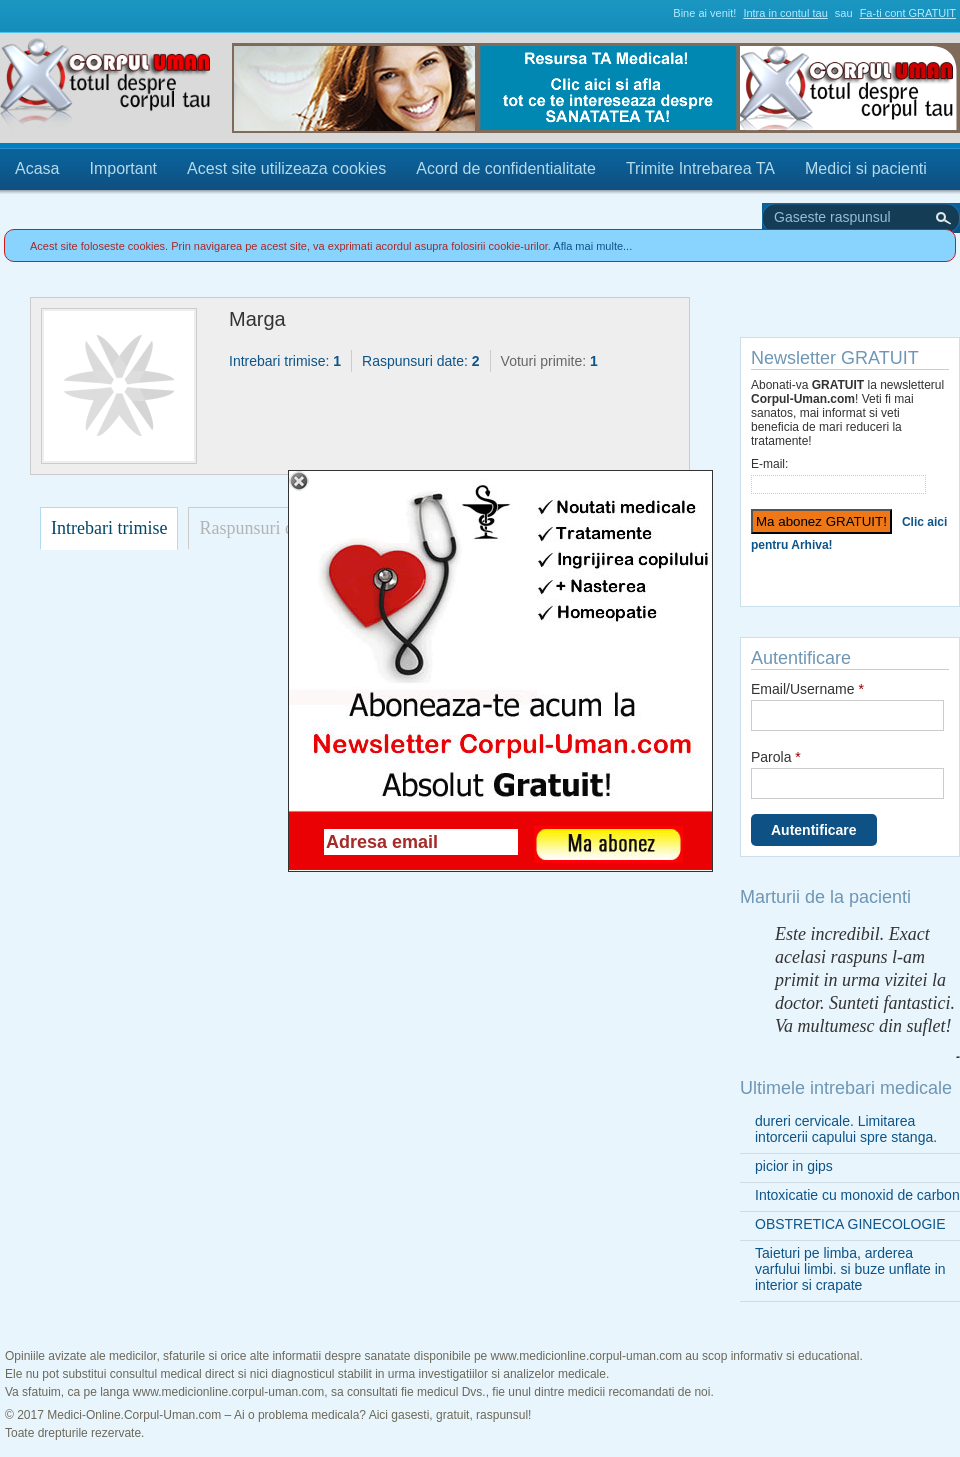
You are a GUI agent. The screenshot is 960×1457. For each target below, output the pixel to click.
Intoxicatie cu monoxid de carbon (857, 1195)
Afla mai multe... (592, 246)
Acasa (37, 168)
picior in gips (794, 1166)
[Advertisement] (180, 695)
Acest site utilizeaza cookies (286, 168)
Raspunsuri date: (421, 361)
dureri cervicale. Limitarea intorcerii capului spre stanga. (846, 1129)
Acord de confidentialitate (506, 168)
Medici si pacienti (866, 168)
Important (123, 168)
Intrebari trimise (109, 528)
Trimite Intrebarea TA (700, 168)
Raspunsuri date (256, 528)
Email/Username (807, 689)
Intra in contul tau (785, 13)
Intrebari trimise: (285, 361)
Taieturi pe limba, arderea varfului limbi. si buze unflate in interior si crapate (850, 1269)
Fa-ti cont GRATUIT (908, 13)
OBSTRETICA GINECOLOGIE (850, 1224)
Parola (776, 757)
